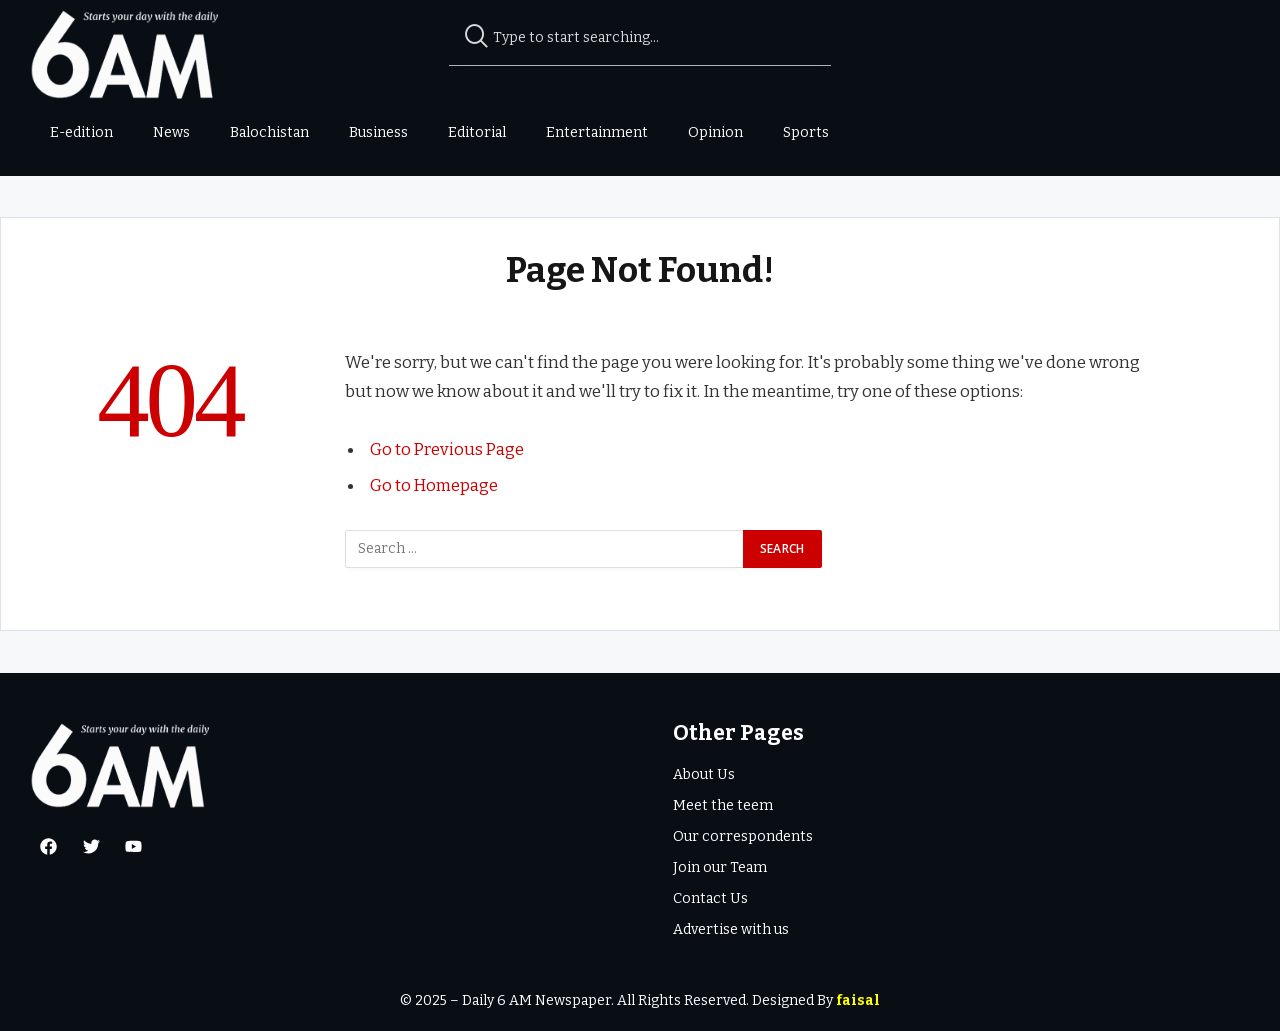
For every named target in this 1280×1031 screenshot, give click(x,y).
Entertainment (597, 132)
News (171, 132)
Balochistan (269, 132)
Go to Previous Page (448, 449)
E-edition (81, 132)
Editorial (477, 132)
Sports (806, 132)
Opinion (715, 132)
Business (378, 132)
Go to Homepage (434, 484)
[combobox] (640, 38)
